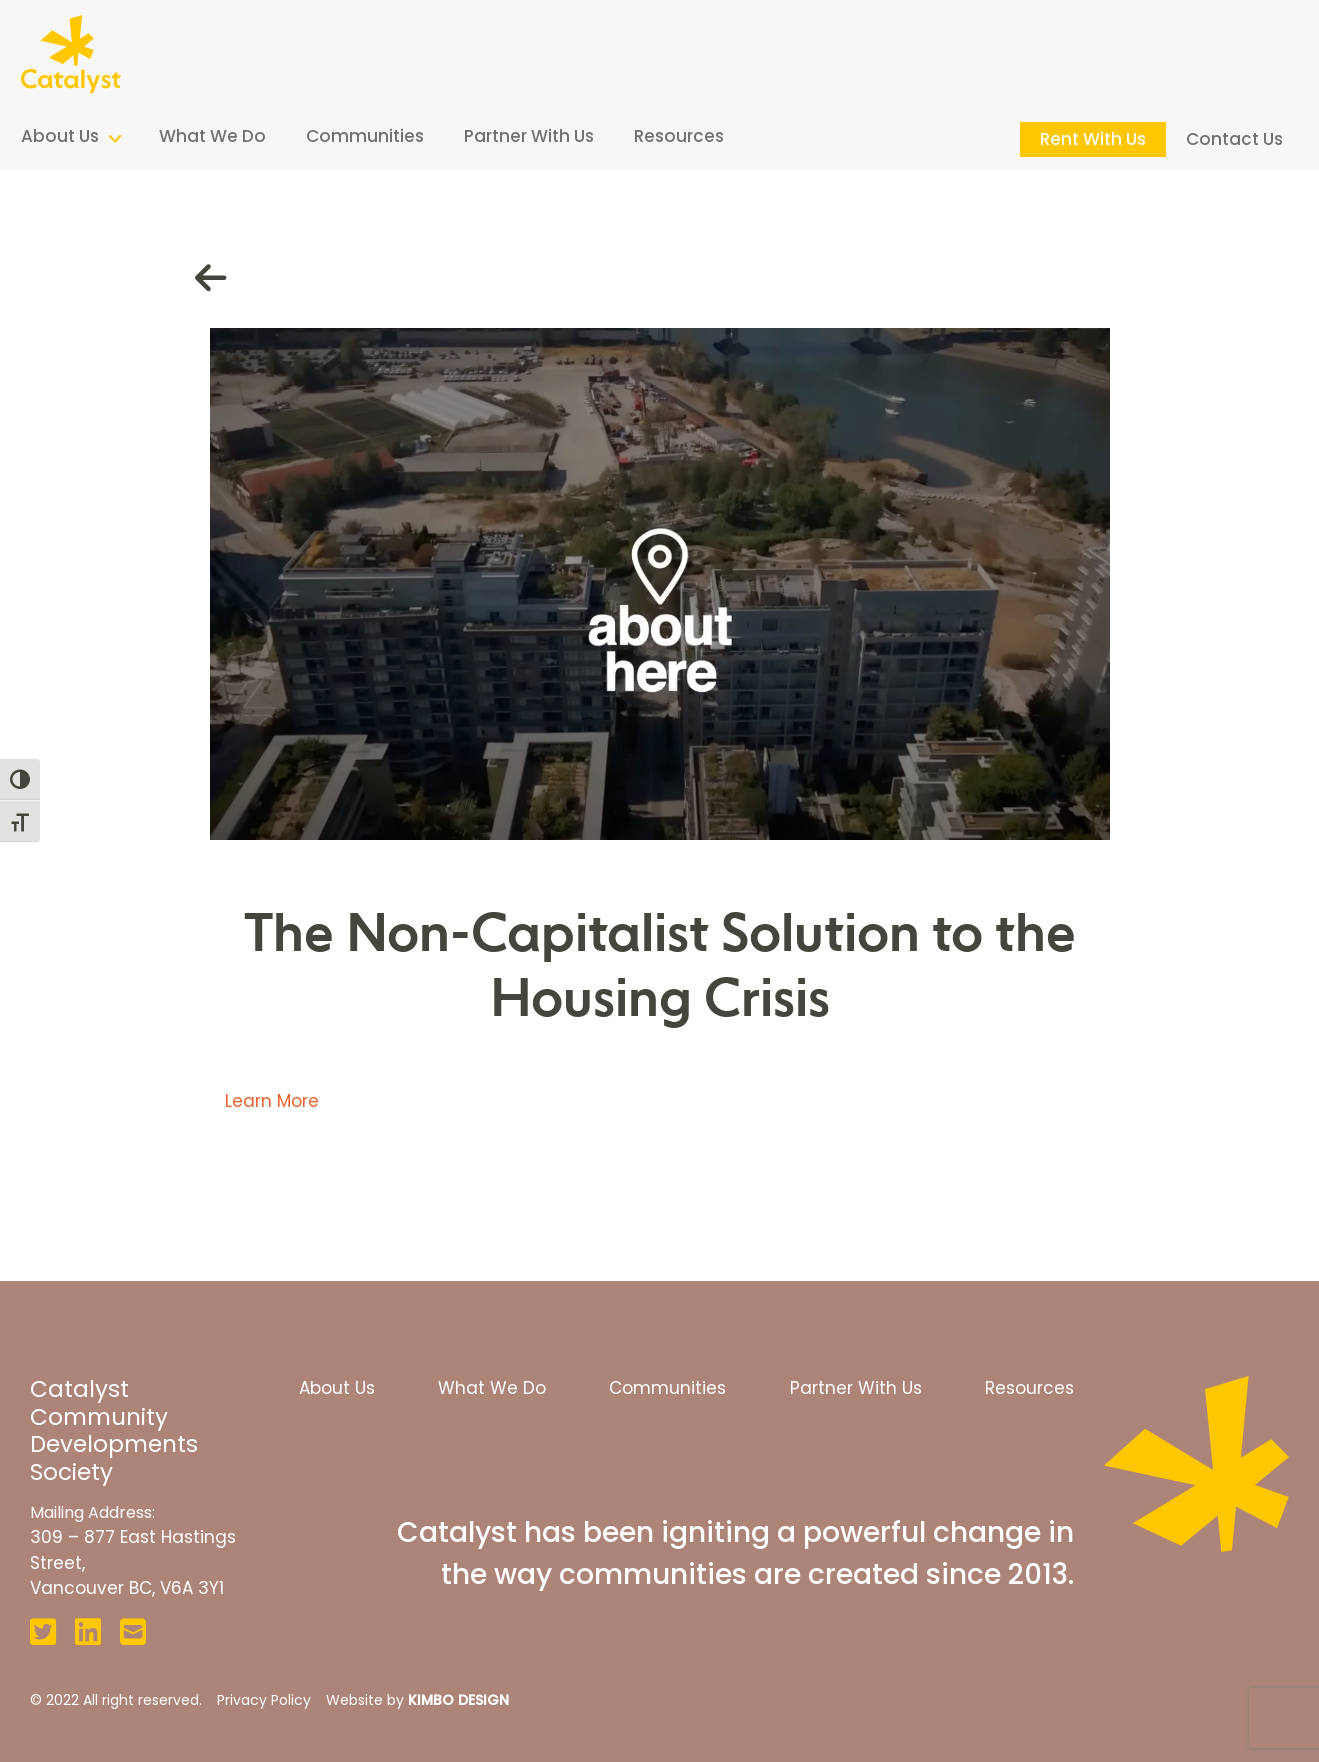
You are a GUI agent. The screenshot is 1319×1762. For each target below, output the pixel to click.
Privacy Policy (264, 1700)
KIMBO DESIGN (458, 1700)
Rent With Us (1093, 139)
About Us (60, 136)
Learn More (272, 1101)
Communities (365, 136)
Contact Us (1234, 139)
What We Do (212, 136)
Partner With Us (529, 136)
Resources (679, 136)
